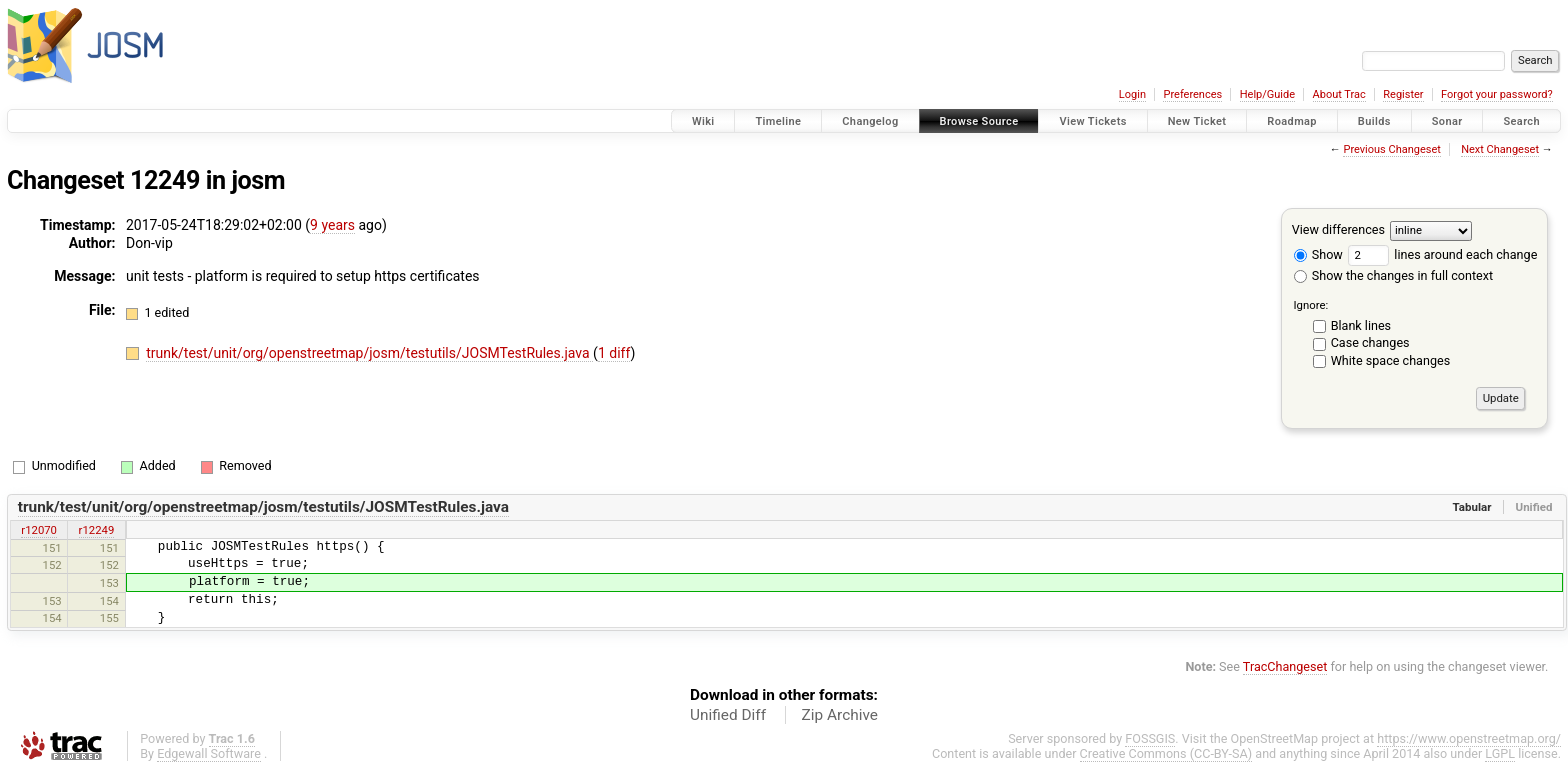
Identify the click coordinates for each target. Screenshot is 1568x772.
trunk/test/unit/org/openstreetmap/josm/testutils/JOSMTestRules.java (369, 353)
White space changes (1391, 360)
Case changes (1370, 342)
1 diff (614, 353)
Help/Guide (1267, 94)
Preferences (1192, 94)
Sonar (1447, 121)
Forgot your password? (1497, 94)
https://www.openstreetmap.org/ (1469, 738)
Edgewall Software (209, 753)
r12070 (39, 530)
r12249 (97, 530)
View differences (1338, 229)
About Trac (1339, 94)
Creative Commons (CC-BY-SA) (1166, 753)
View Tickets (1092, 121)
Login (1132, 94)
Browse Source (979, 121)
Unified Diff (728, 715)
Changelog (870, 121)
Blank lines (1361, 325)
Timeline (778, 121)
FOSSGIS (1150, 738)
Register (1403, 94)
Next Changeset (1500, 149)
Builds (1374, 121)
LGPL (1500, 753)
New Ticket (1197, 121)
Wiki (703, 121)
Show (1318, 254)
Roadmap (1292, 121)
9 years (332, 225)
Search (1521, 121)
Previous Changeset (1391, 149)
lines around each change (1442, 254)
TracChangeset (1285, 666)
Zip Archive (840, 715)
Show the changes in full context (1393, 275)
